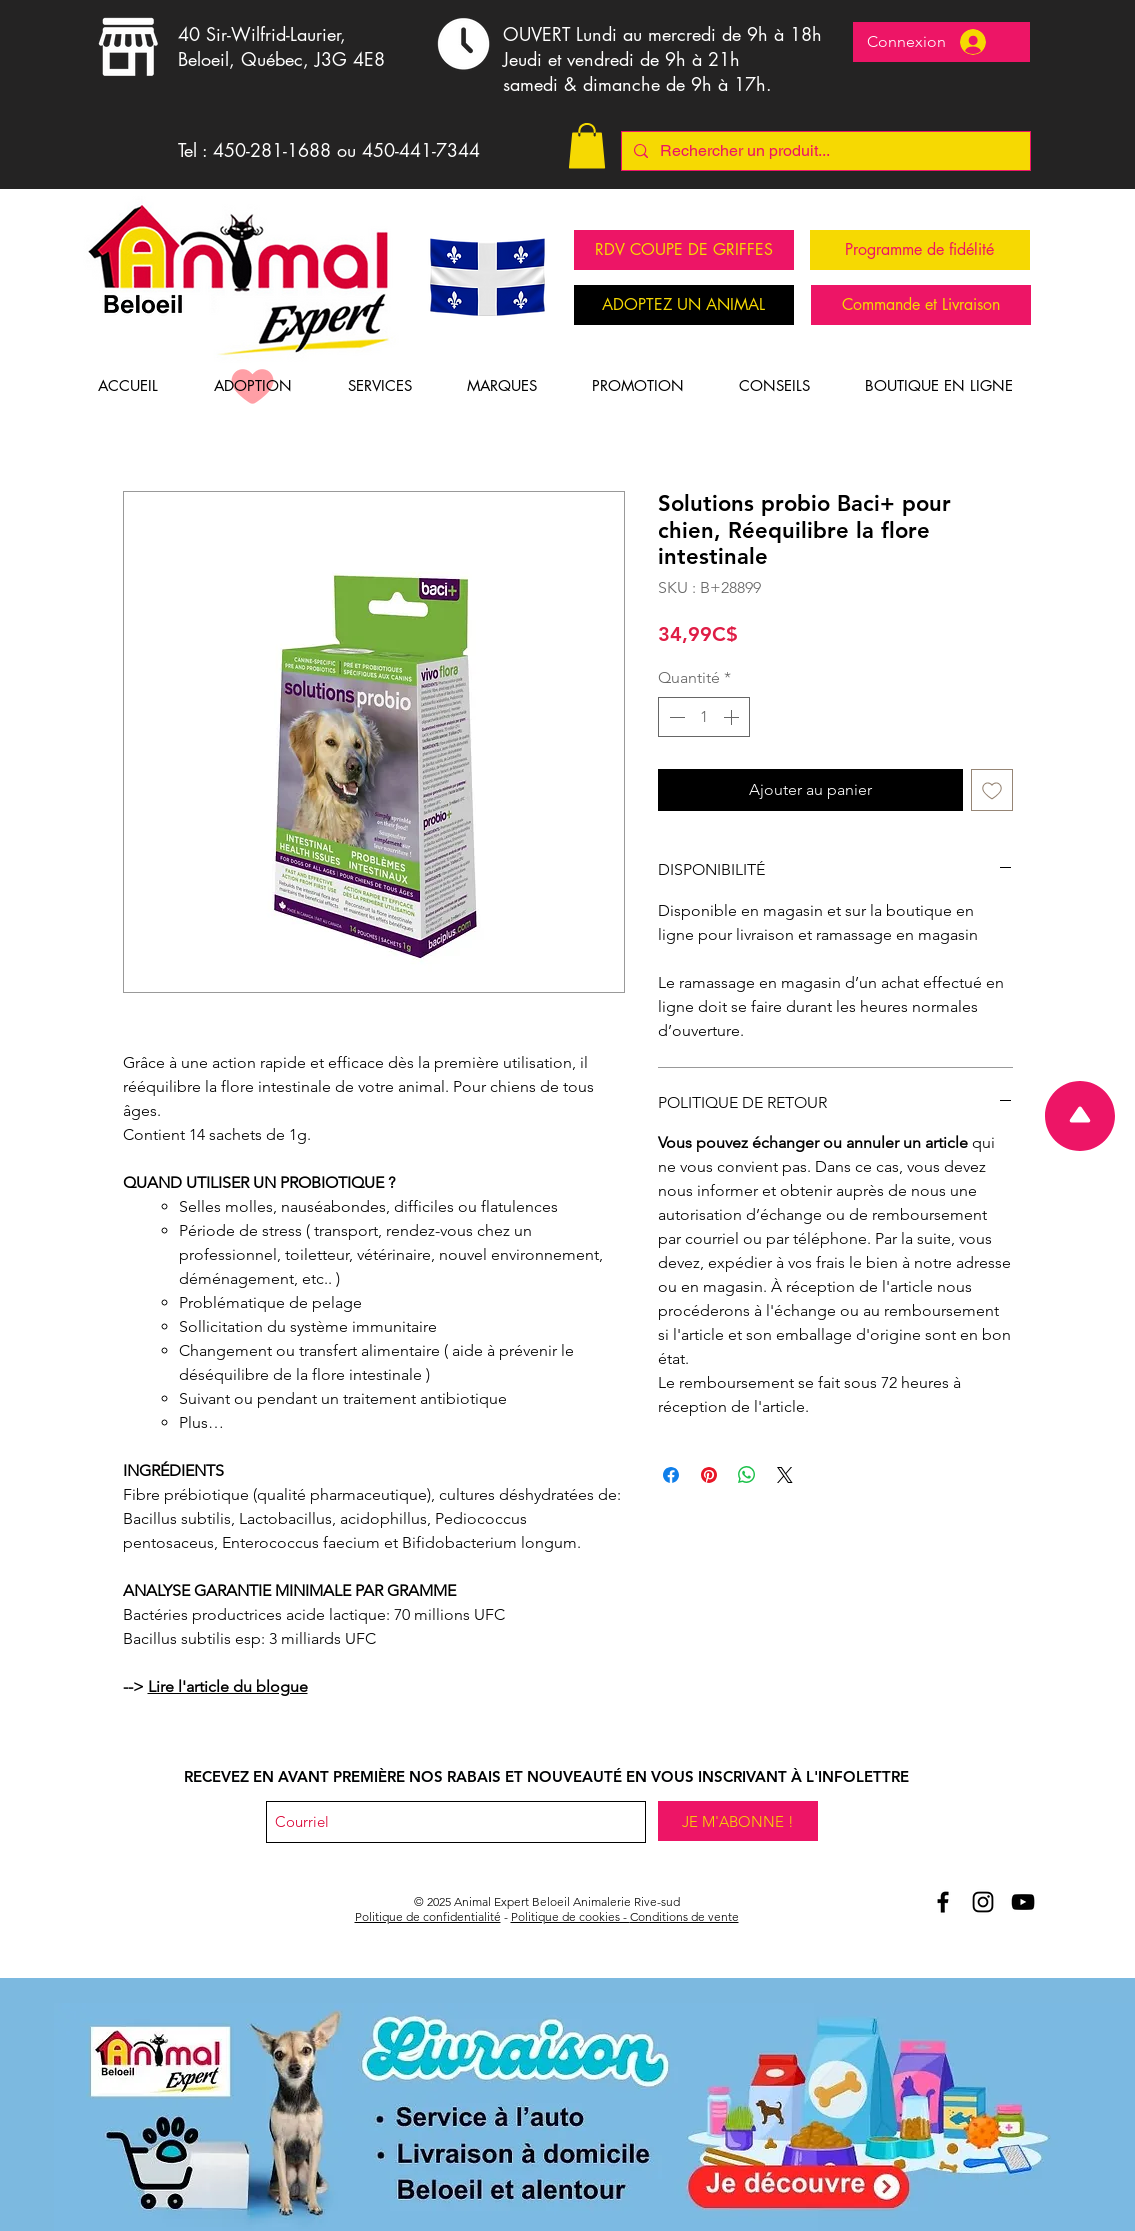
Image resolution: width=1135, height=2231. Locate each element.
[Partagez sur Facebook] (671, 1475)
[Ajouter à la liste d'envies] (992, 790)
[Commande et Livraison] (921, 305)
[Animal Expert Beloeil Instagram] (983, 1902)
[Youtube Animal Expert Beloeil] (1023, 1902)
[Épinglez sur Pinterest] (709, 1475)
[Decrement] (675, 717)
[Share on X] (785, 1475)
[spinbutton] (704, 717)
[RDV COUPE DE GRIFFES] (684, 250)
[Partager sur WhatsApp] (747, 1475)
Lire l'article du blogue (228, 1686)
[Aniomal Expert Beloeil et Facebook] (943, 1902)
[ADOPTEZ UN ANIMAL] (684, 305)
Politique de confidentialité (428, 1916)
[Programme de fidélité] (920, 250)
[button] (587, 145)
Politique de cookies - (570, 1916)
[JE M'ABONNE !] (738, 1821)
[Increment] (733, 717)
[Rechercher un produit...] (824, 151)
